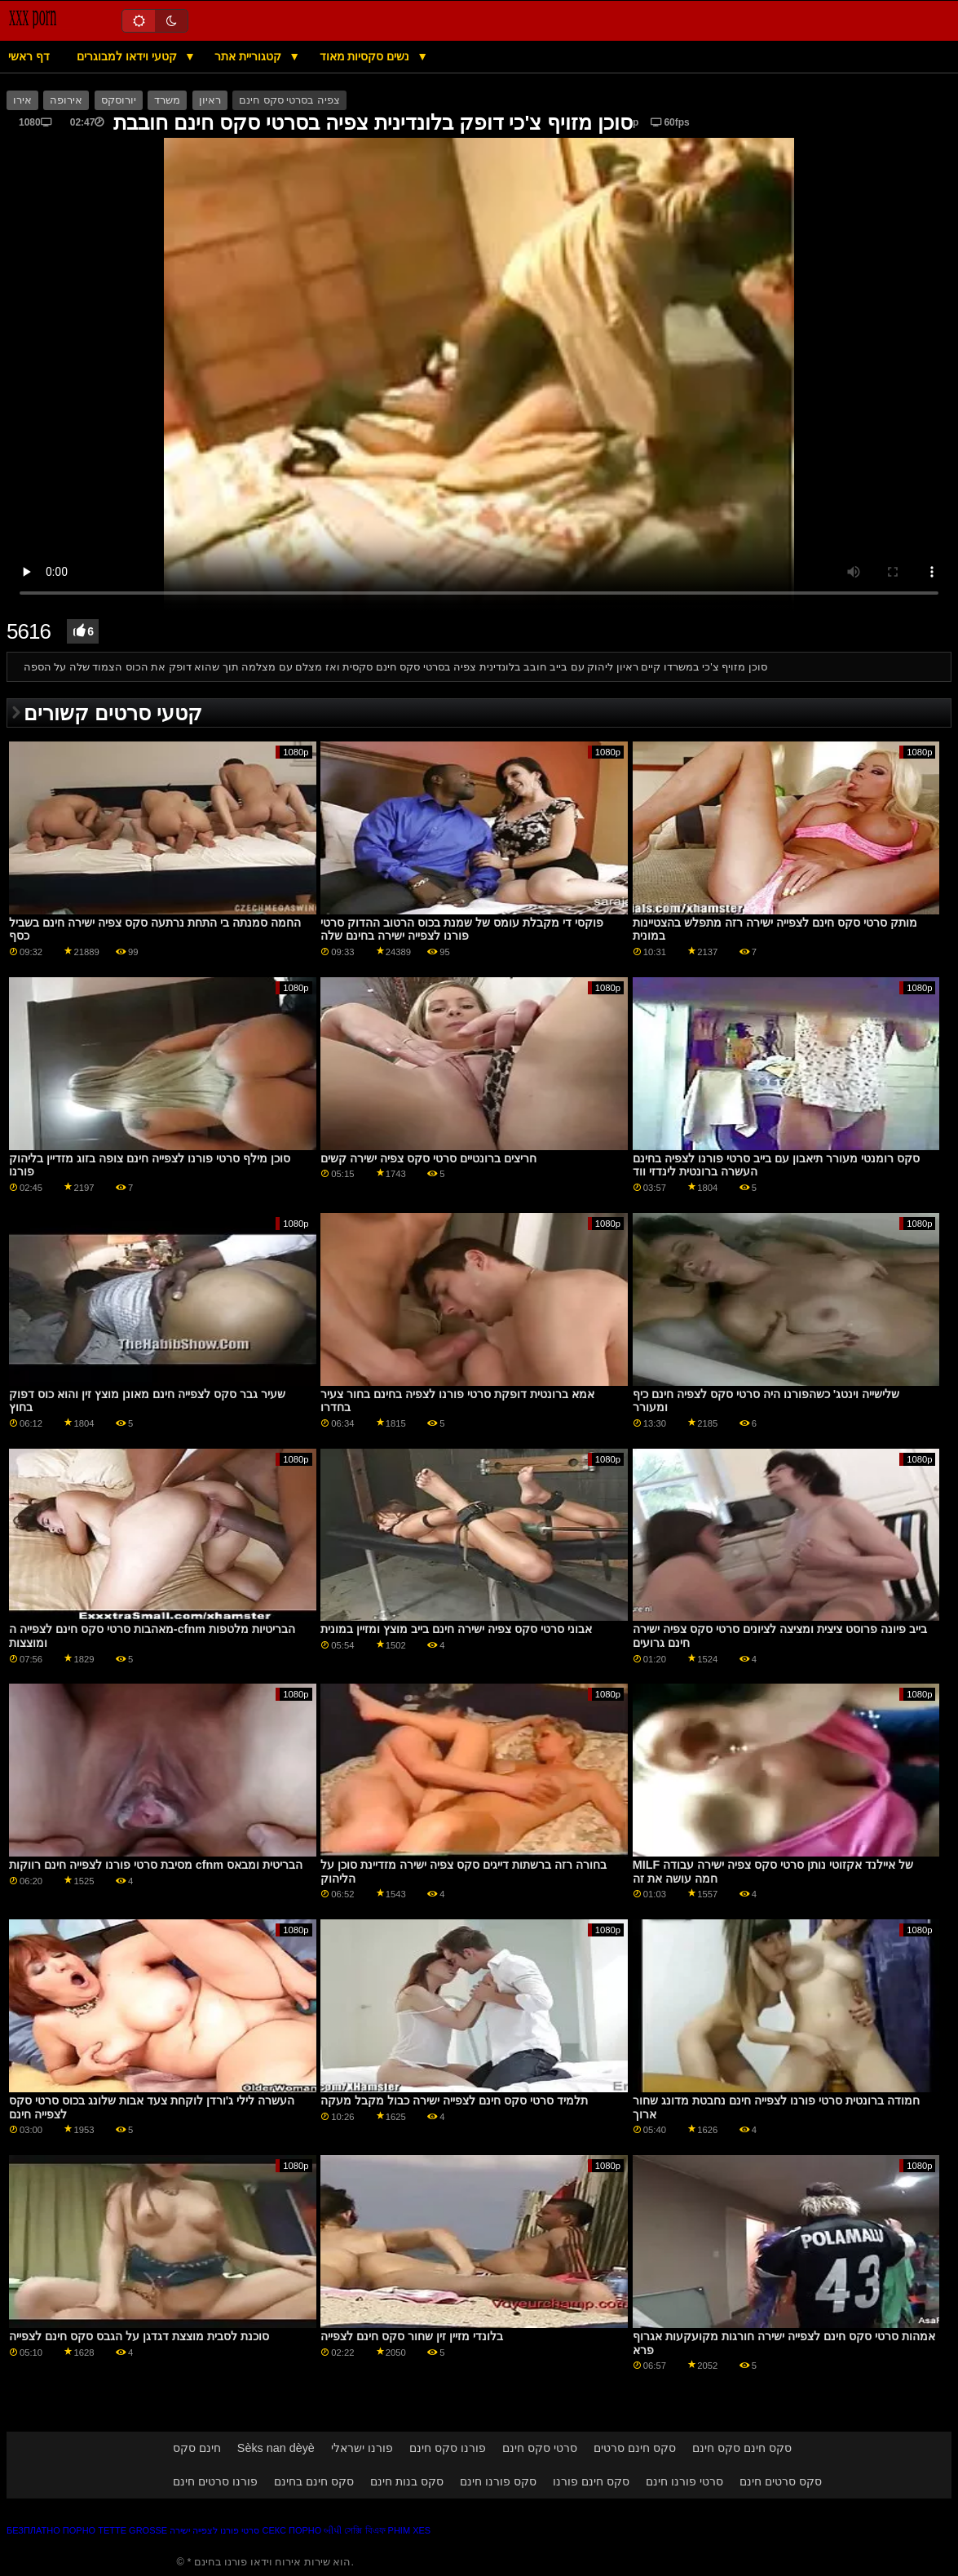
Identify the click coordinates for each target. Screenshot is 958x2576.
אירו (22, 100)
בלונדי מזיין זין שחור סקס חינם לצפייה (411, 2336)
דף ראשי (29, 56)
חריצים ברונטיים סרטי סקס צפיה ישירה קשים (428, 1158)
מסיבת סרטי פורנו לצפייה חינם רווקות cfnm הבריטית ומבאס (155, 1864)
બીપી (333, 2530)
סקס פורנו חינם (498, 2481)
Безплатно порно (51, 2530)
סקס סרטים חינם (780, 2481)
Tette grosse (132, 2530)
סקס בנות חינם (407, 2481)
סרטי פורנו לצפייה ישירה (214, 2530)
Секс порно (291, 2530)
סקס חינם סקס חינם (742, 2447)
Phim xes (409, 2530)
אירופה (66, 100)
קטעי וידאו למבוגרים (128, 56)
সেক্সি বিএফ (364, 2530)
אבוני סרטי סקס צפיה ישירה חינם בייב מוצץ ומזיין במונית (456, 1628)
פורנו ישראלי (362, 2447)
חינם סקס (197, 2447)
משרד (167, 100)
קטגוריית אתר (249, 56)
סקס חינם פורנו (591, 2481)
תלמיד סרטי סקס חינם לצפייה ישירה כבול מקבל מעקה (454, 2100)
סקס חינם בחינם (314, 2481)
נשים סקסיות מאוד (366, 56)
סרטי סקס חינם (539, 2447)
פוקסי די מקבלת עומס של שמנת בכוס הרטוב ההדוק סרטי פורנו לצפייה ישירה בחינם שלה (461, 929)
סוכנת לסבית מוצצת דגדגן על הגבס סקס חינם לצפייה (139, 2336)
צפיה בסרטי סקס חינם (289, 100)
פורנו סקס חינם (447, 2447)
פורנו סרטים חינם (215, 2481)
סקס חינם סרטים (635, 2447)
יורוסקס (118, 100)
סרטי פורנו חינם (684, 2481)
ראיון (210, 100)
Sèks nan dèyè (276, 2447)
